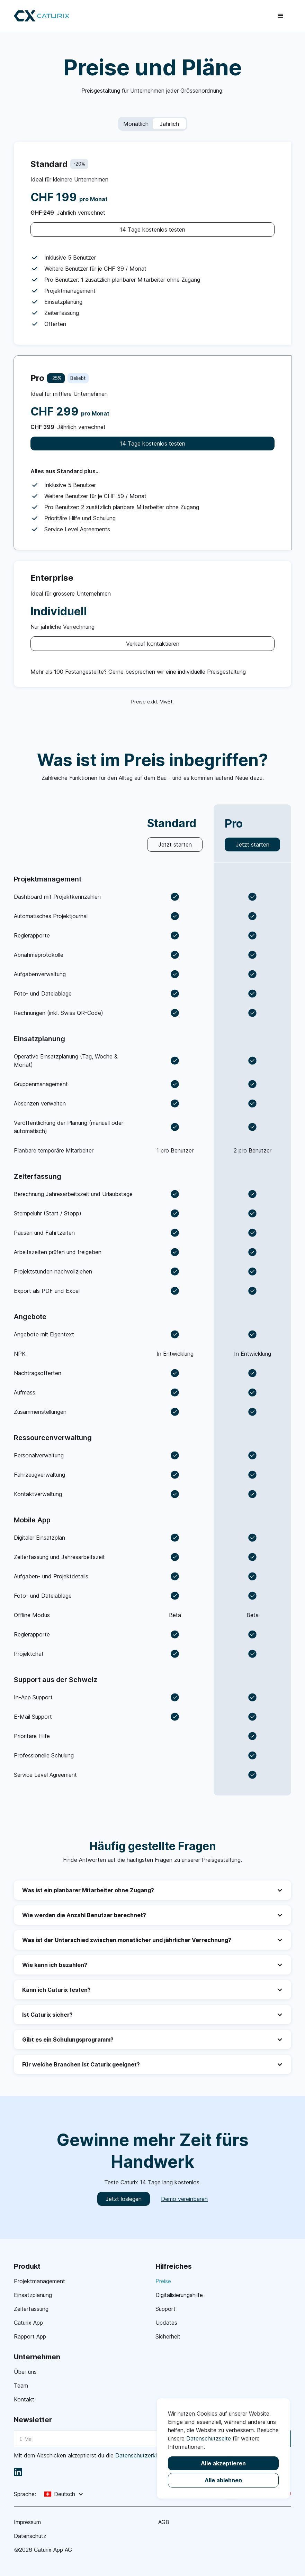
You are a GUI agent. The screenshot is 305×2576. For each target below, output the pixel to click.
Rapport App (30, 2336)
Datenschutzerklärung (143, 2455)
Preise (163, 2281)
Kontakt (24, 2399)
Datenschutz (30, 2535)
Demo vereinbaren (184, 2198)
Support (165, 2308)
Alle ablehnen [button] (223, 2480)
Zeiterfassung (31, 2308)
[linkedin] (18, 2472)
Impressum (27, 2522)
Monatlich (136, 123)
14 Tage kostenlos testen (152, 229)
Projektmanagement (39, 2281)
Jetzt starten (175, 844)
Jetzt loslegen (124, 2198)
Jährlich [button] (169, 123)
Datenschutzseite (208, 2438)
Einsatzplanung (33, 2295)
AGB (163, 2522)
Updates (166, 2322)
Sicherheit (167, 2336)
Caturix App (28, 2322)
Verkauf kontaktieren (152, 643)
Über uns (25, 2371)
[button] (280, 16)
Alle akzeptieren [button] (223, 2463)
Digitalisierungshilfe (179, 2295)
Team (21, 2385)
